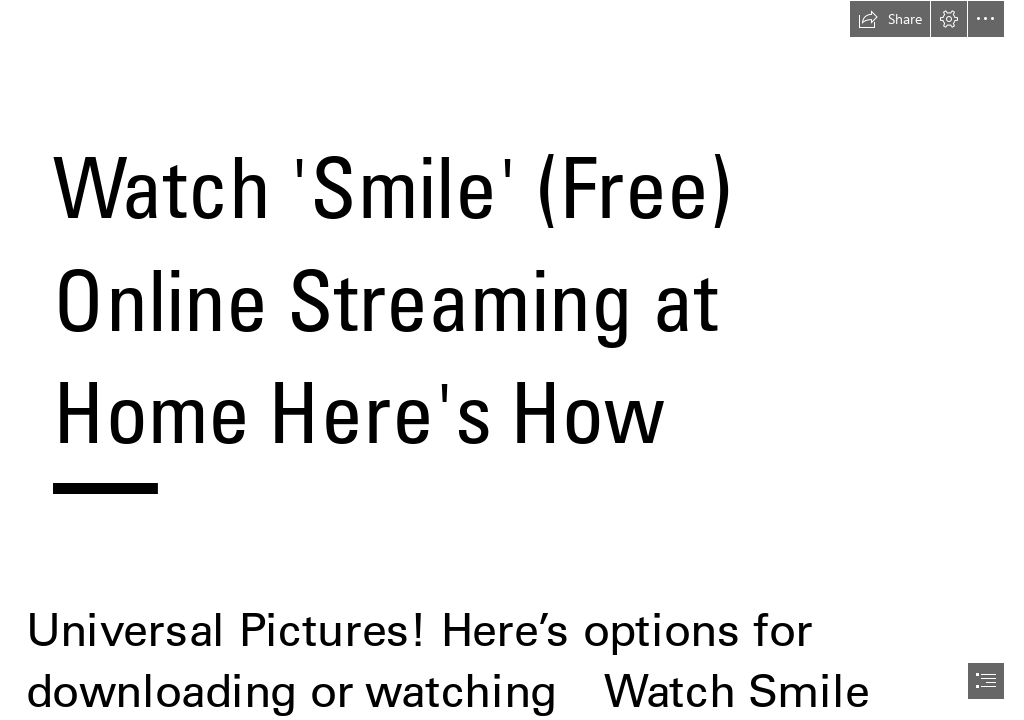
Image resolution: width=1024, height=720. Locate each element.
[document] (512, 360)
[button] (890, 19)
